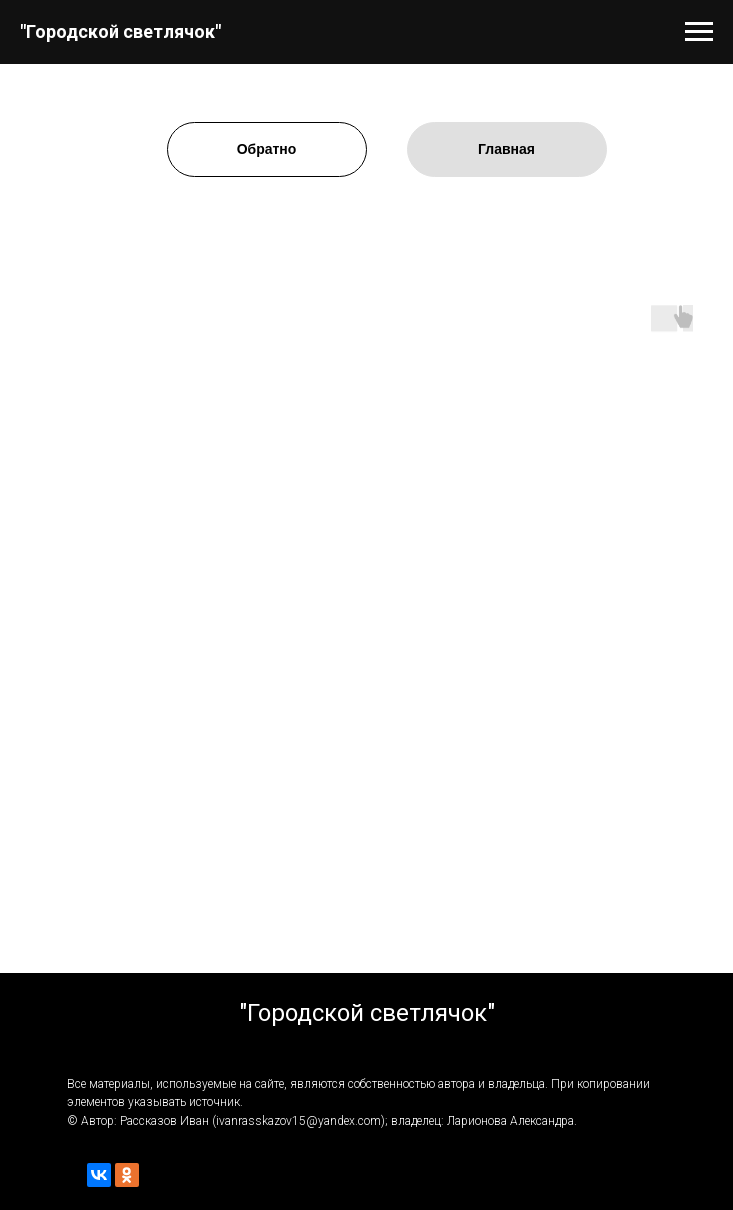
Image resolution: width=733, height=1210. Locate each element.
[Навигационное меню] (699, 32)
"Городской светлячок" (120, 31)
